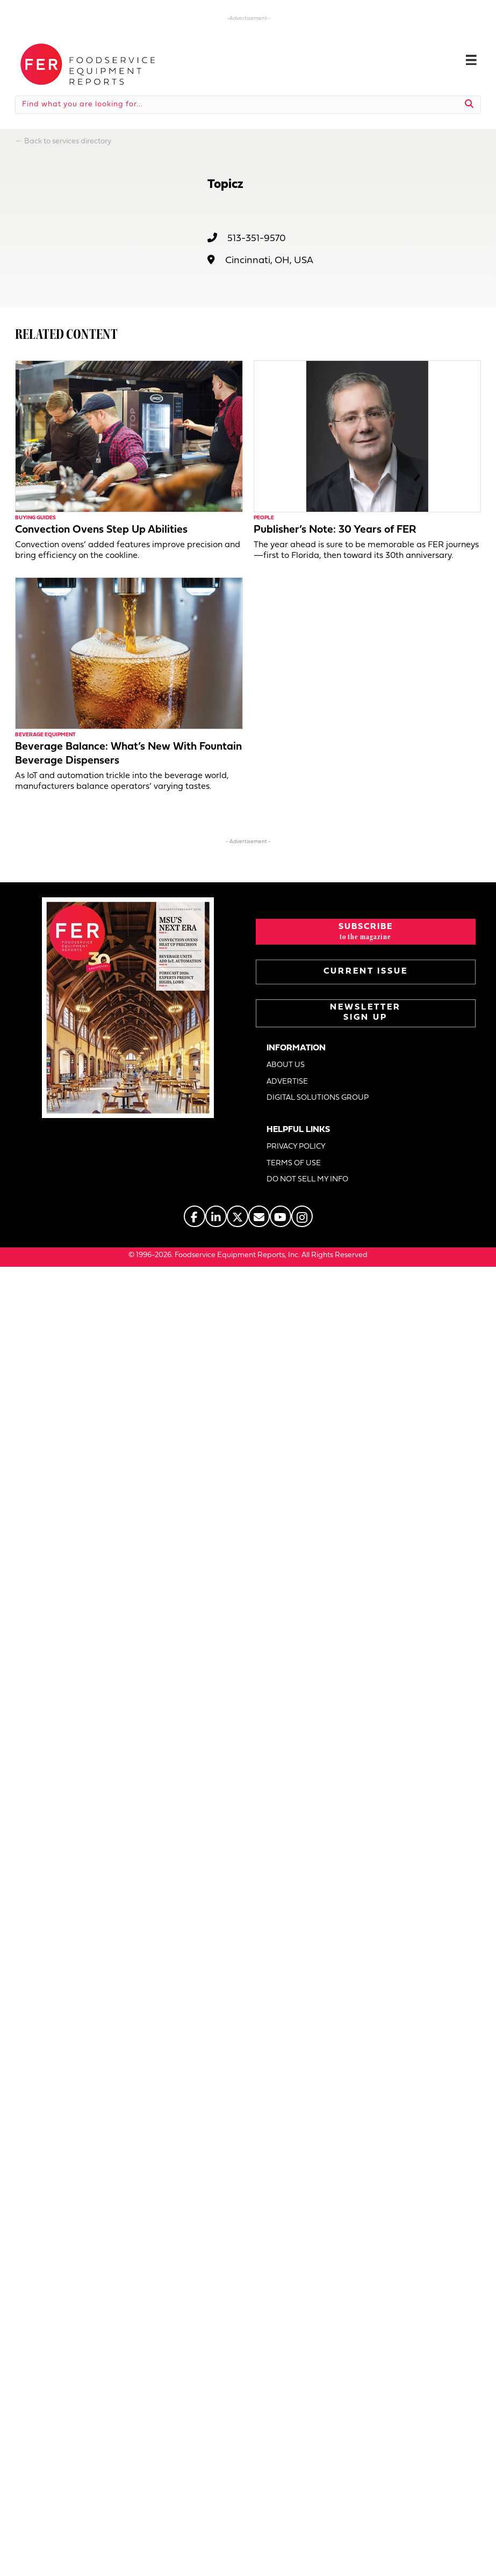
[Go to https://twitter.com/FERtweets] (237, 1216)
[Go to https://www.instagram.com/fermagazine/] (302, 1216)
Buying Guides (35, 518)
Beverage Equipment (45, 735)
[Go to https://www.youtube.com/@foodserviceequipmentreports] (280, 1216)
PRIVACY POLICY (296, 1147)
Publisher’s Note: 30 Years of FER (335, 530)
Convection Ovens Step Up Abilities (101, 530)
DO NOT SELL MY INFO (307, 1179)
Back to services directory (67, 141)
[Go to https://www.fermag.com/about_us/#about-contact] (259, 1216)
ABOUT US (286, 1065)
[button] (366, 932)
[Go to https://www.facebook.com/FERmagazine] (194, 1216)
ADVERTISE (287, 1082)
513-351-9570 (256, 239)
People (264, 518)
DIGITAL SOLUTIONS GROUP (318, 1098)
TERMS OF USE (294, 1163)
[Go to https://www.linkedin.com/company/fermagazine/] (216, 1216)
